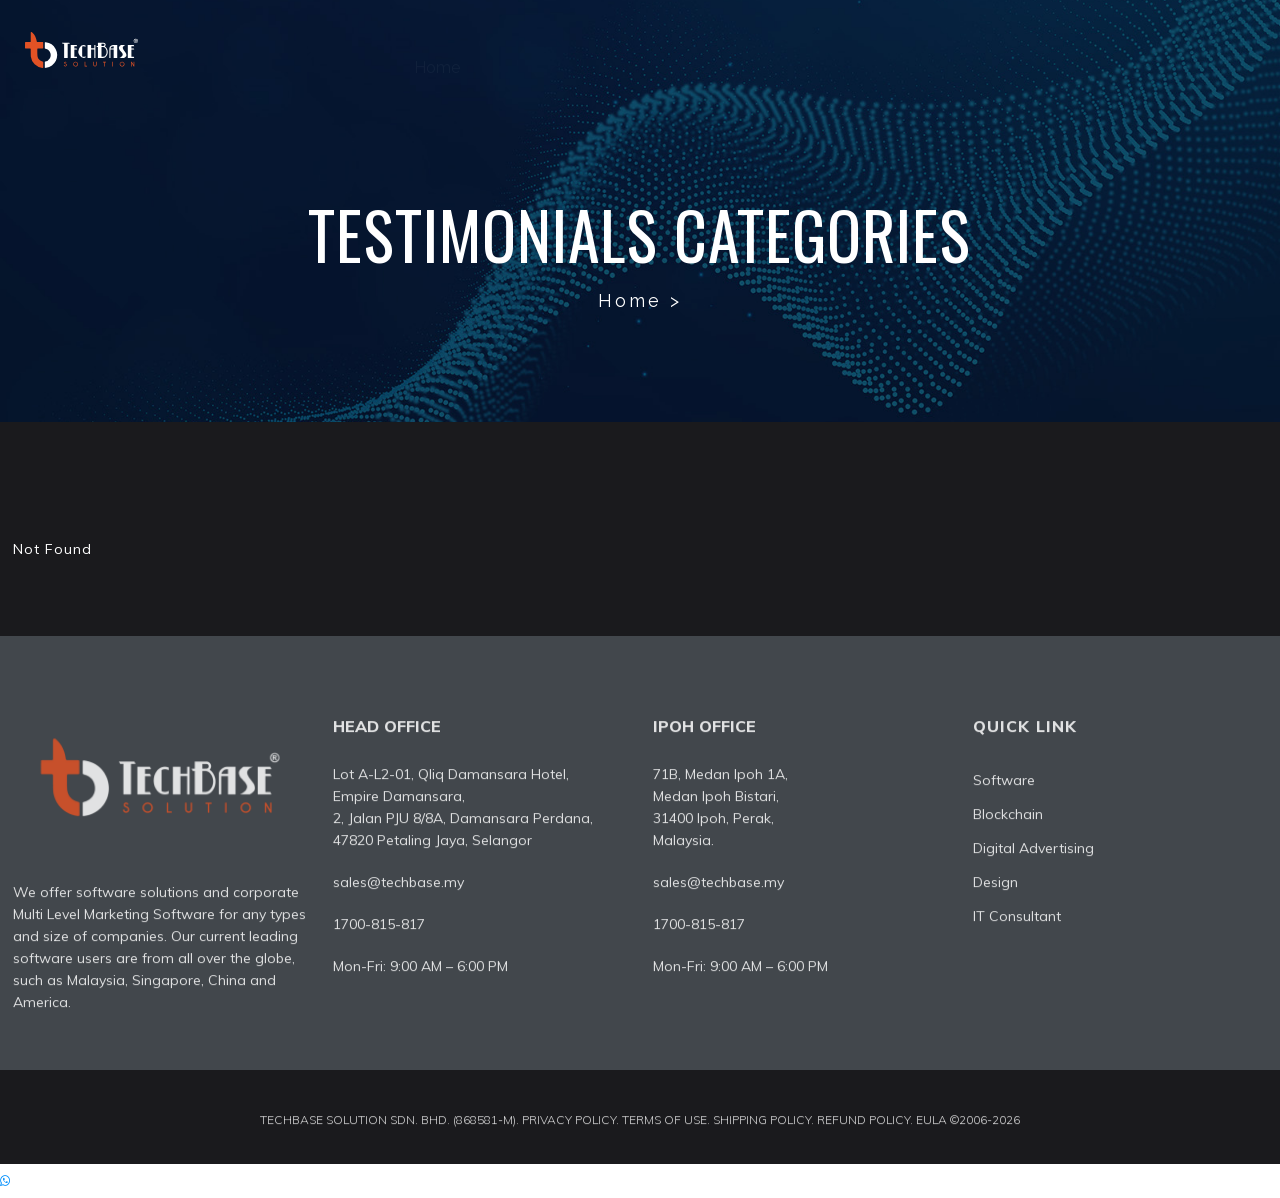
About (535, 49)
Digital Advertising (797, 49)
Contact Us (1212, 49)
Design (941, 49)
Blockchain (1008, 819)
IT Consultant (1069, 49)
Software (644, 49)
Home (437, 49)
